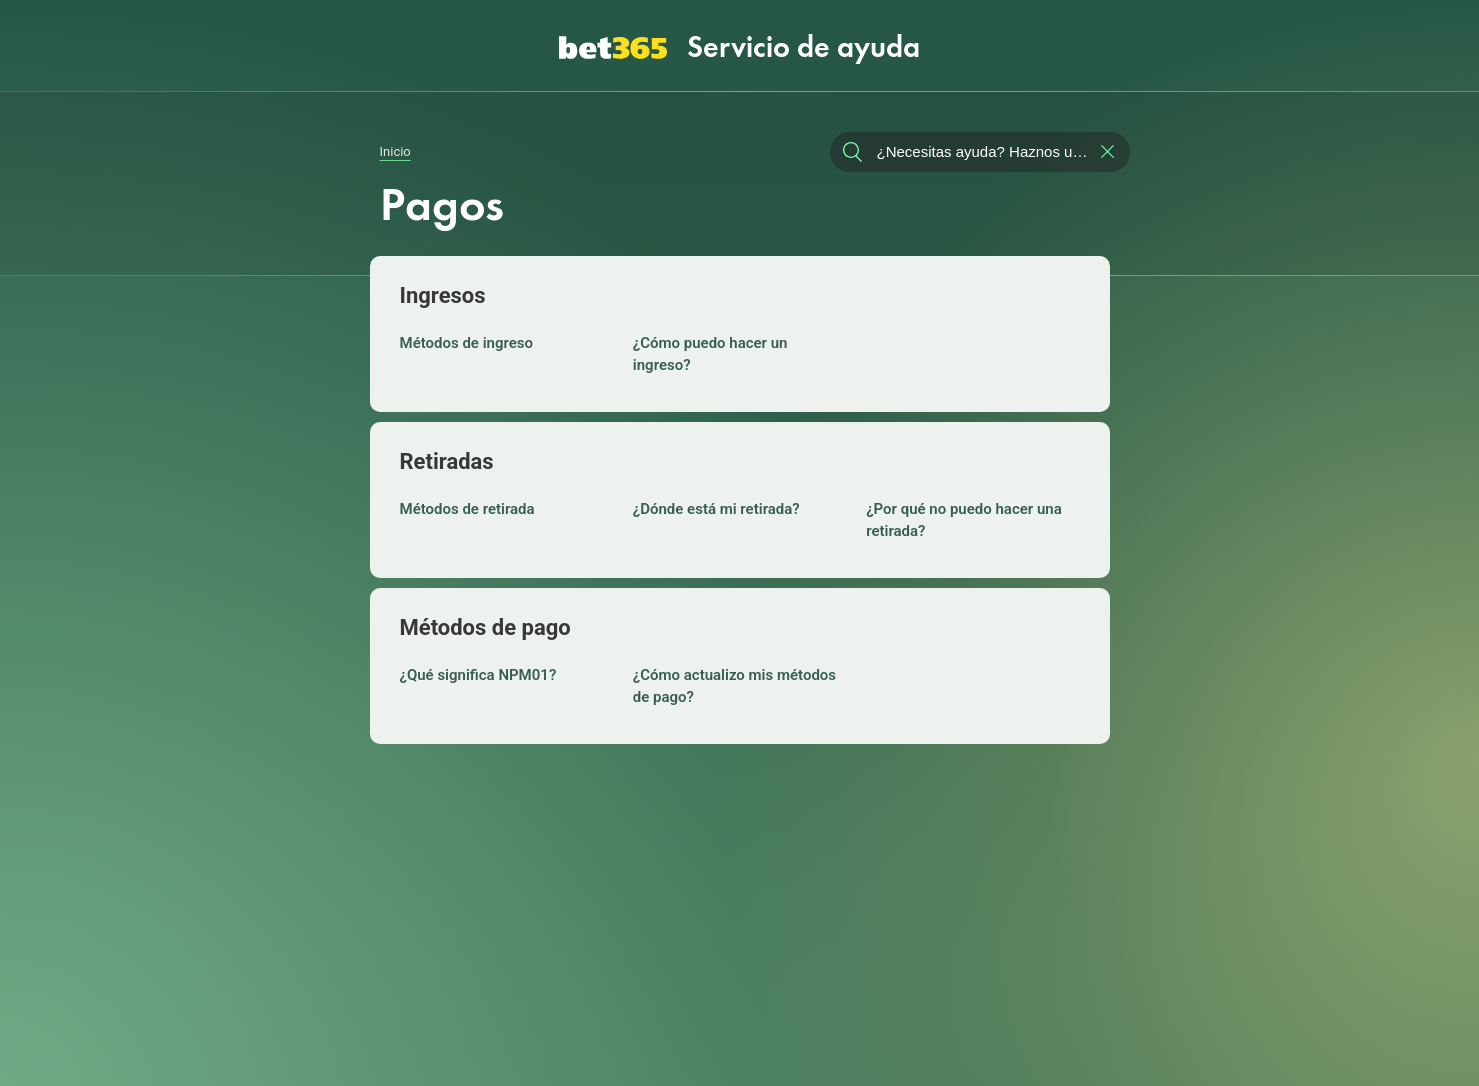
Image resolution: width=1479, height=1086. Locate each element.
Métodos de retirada (467, 506)
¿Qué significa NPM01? (478, 672)
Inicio (395, 140)
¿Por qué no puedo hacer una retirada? (964, 517)
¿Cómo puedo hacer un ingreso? (710, 351)
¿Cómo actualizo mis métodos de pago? (734, 683)
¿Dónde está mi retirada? (716, 506)
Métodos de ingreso (467, 340)
